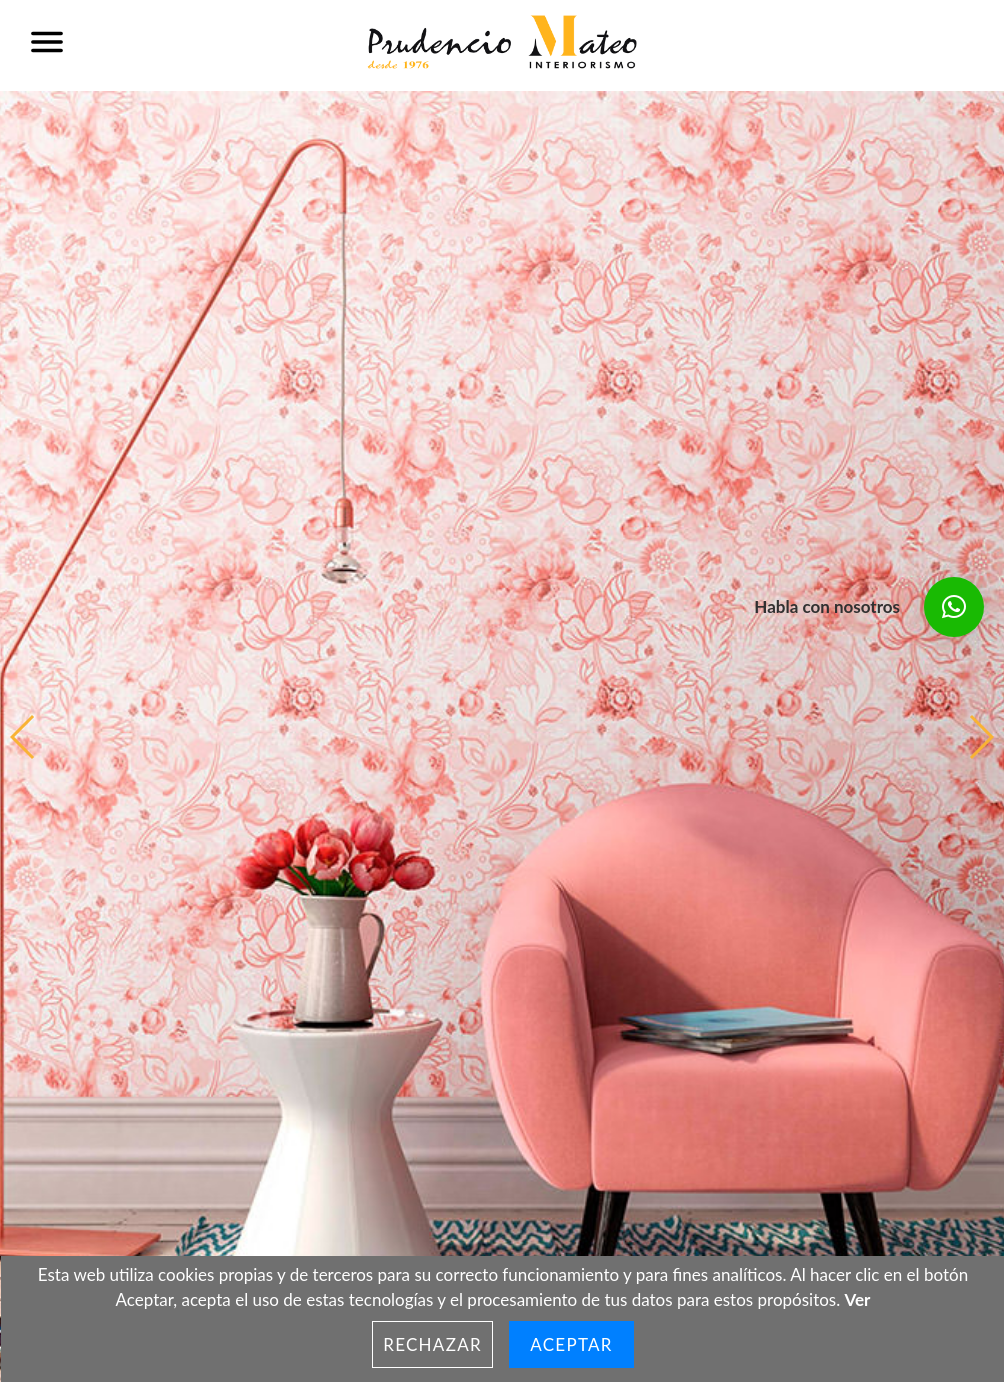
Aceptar (571, 1344)
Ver (858, 1299)
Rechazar (432, 1344)
